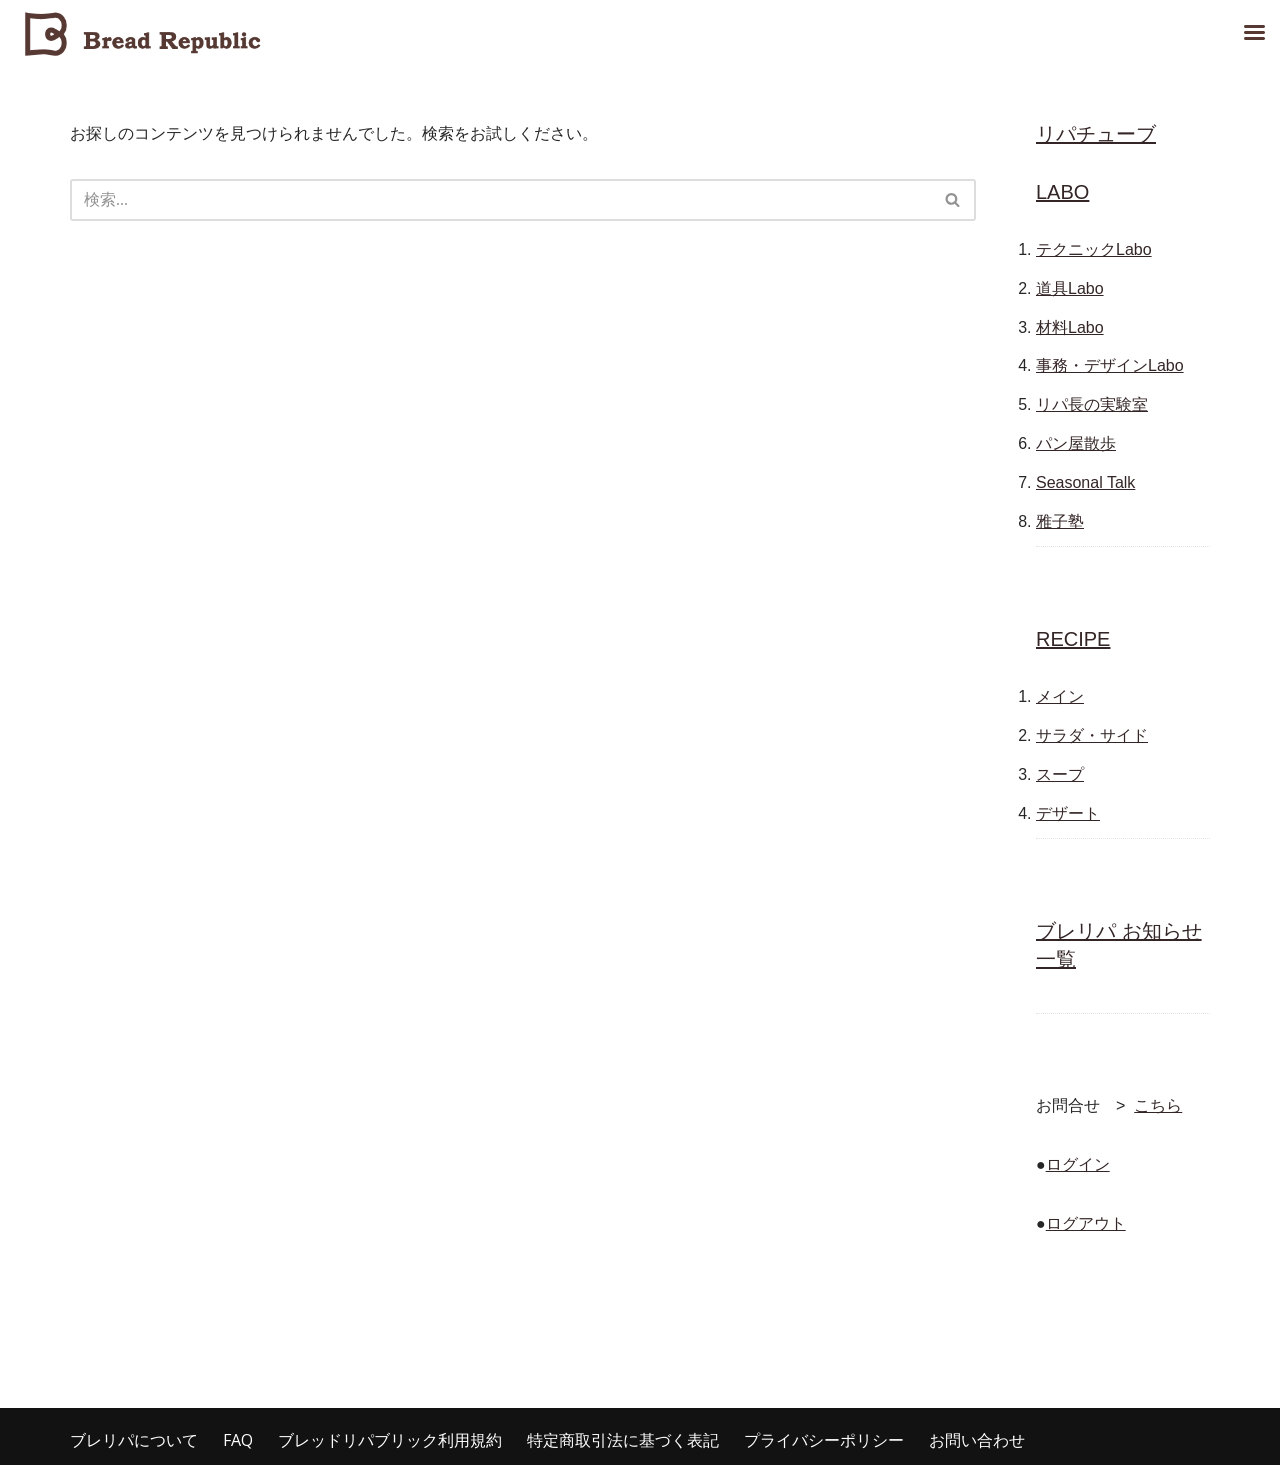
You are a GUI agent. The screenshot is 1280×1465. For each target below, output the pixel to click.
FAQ (238, 1440)
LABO (1062, 192)
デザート (1068, 813)
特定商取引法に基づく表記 (623, 1440)
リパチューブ (1096, 134)
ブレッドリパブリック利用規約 (390, 1440)
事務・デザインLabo (1110, 365)
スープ (1060, 774)
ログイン (1078, 1164)
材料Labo (1070, 327)
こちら (1158, 1105)
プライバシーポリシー (824, 1440)
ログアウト (1086, 1223)
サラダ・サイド (1092, 735)
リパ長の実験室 (1092, 404)
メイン (1060, 696)
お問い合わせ (977, 1440)
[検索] (500, 200)
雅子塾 (1060, 521)
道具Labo (1070, 288)
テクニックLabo (1094, 249)
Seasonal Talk (1085, 482)
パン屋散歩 (1076, 443)
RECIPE (1073, 639)
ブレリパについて (134, 1440)
